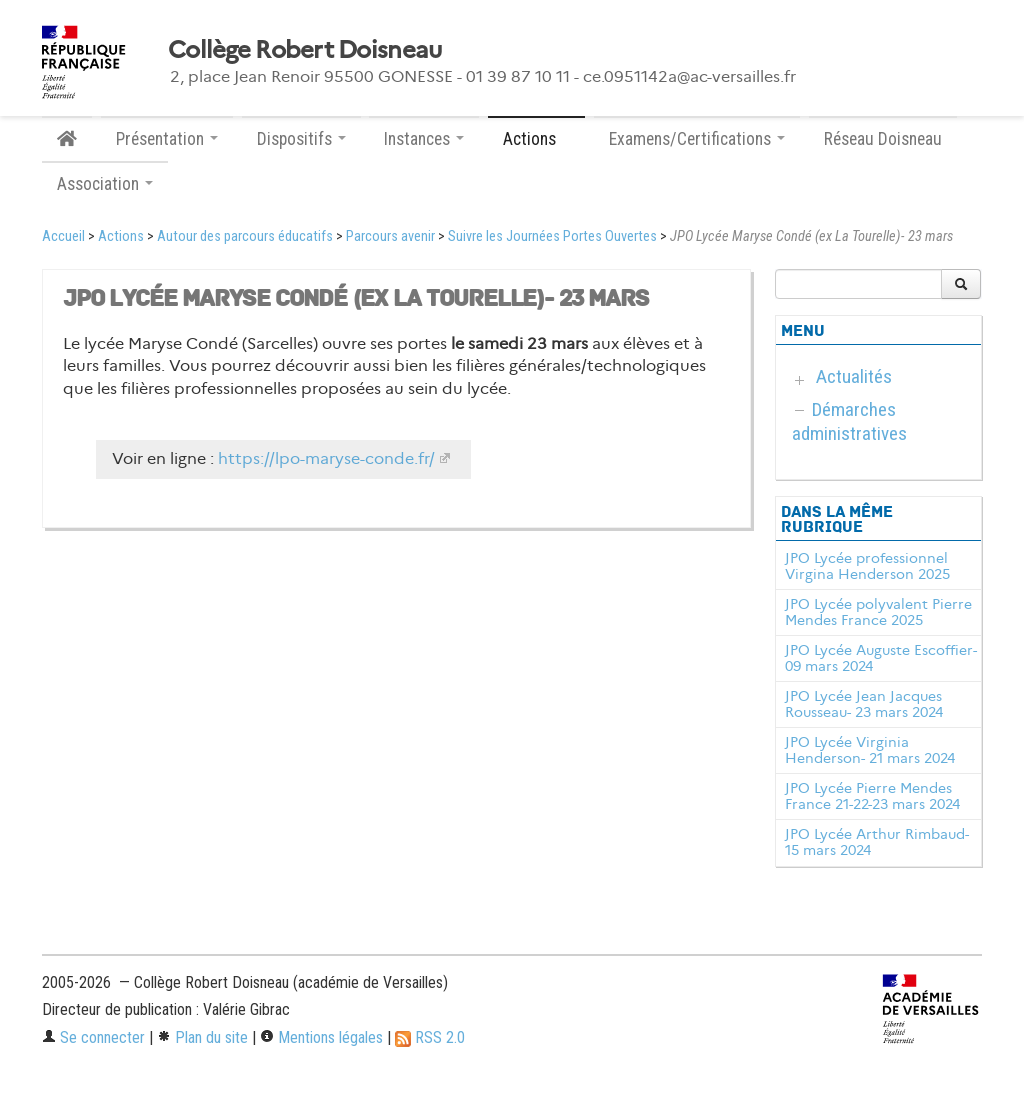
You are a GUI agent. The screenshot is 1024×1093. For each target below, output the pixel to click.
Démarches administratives (849, 422)
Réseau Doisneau (883, 139)
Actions (121, 236)
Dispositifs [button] (301, 139)
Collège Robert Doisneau (304, 50)
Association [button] (105, 184)
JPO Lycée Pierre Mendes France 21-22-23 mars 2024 (872, 796)
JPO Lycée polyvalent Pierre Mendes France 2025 (878, 612)
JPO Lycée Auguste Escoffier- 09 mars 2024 (881, 658)
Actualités (854, 376)
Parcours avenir (390, 236)
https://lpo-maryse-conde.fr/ (326, 458)
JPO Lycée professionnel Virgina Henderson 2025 (867, 566)
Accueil (63, 236)
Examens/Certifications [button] (697, 139)
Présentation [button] (167, 139)
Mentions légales (321, 1037)
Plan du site (202, 1037)
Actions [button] (536, 139)
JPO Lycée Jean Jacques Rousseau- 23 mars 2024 (864, 704)
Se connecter (93, 1037)
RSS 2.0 (430, 1037)
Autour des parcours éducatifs (245, 236)
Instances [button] (424, 139)
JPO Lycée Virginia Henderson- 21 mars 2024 (870, 750)
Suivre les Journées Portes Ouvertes (552, 236)
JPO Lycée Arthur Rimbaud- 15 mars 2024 (877, 842)
